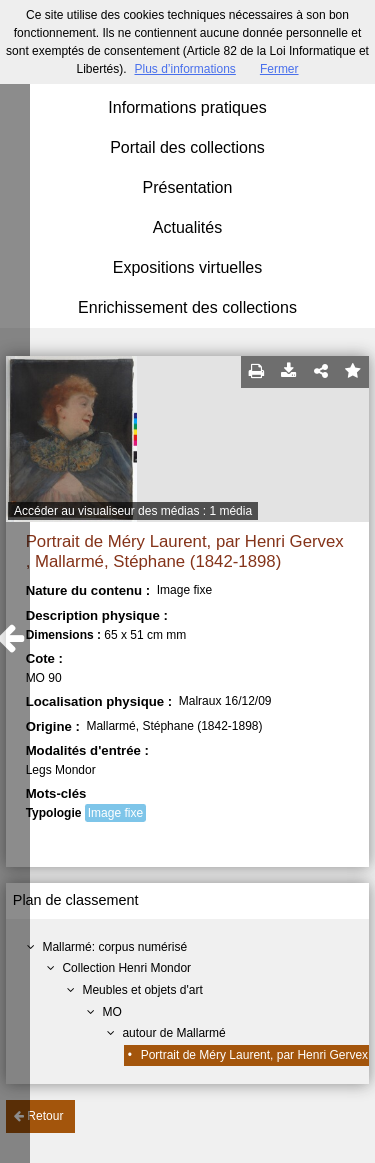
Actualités (187, 227)
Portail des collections (187, 147)
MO (111, 1012)
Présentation (188, 187)
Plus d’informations (184, 69)
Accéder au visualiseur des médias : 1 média (133, 511)
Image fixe (115, 813)
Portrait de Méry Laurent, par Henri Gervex (254, 1055)
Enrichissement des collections (187, 307)
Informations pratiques (187, 107)
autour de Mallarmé (173, 1033)
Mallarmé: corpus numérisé (114, 947)
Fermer (279, 69)
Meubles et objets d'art (142, 990)
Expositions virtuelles (187, 267)
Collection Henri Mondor (126, 968)
